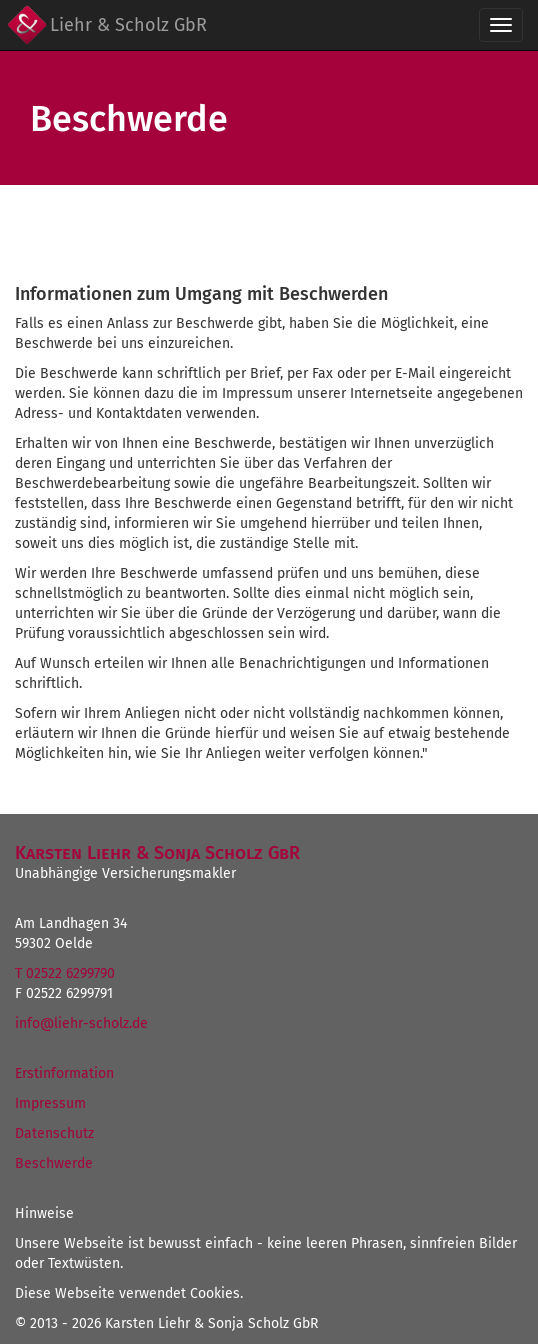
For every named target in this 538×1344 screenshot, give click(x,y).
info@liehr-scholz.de (81, 1023)
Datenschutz (54, 1133)
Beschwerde (54, 1163)
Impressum (50, 1103)
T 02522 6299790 (65, 973)
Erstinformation (64, 1073)
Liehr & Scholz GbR (128, 25)
